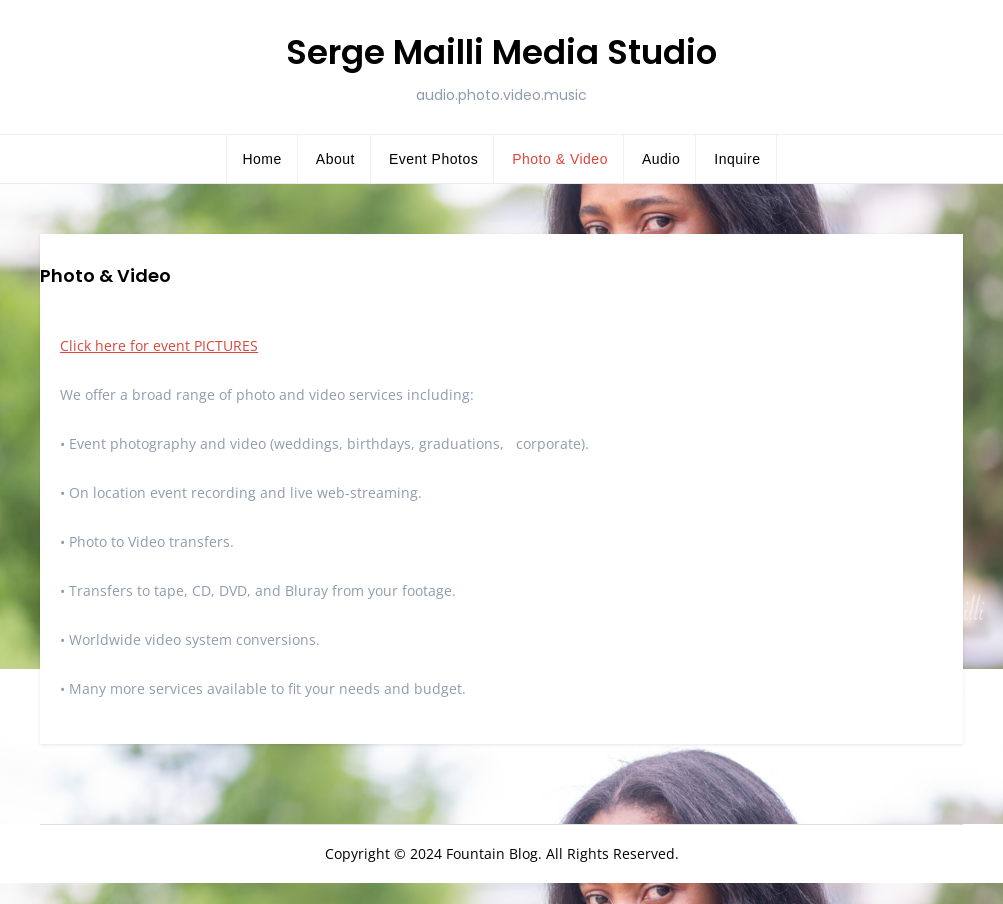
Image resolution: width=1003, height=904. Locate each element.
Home (261, 159)
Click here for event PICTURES (159, 345)
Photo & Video (560, 159)
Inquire (737, 159)
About (335, 159)
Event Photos (433, 159)
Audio (661, 159)
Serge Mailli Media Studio (501, 52)
